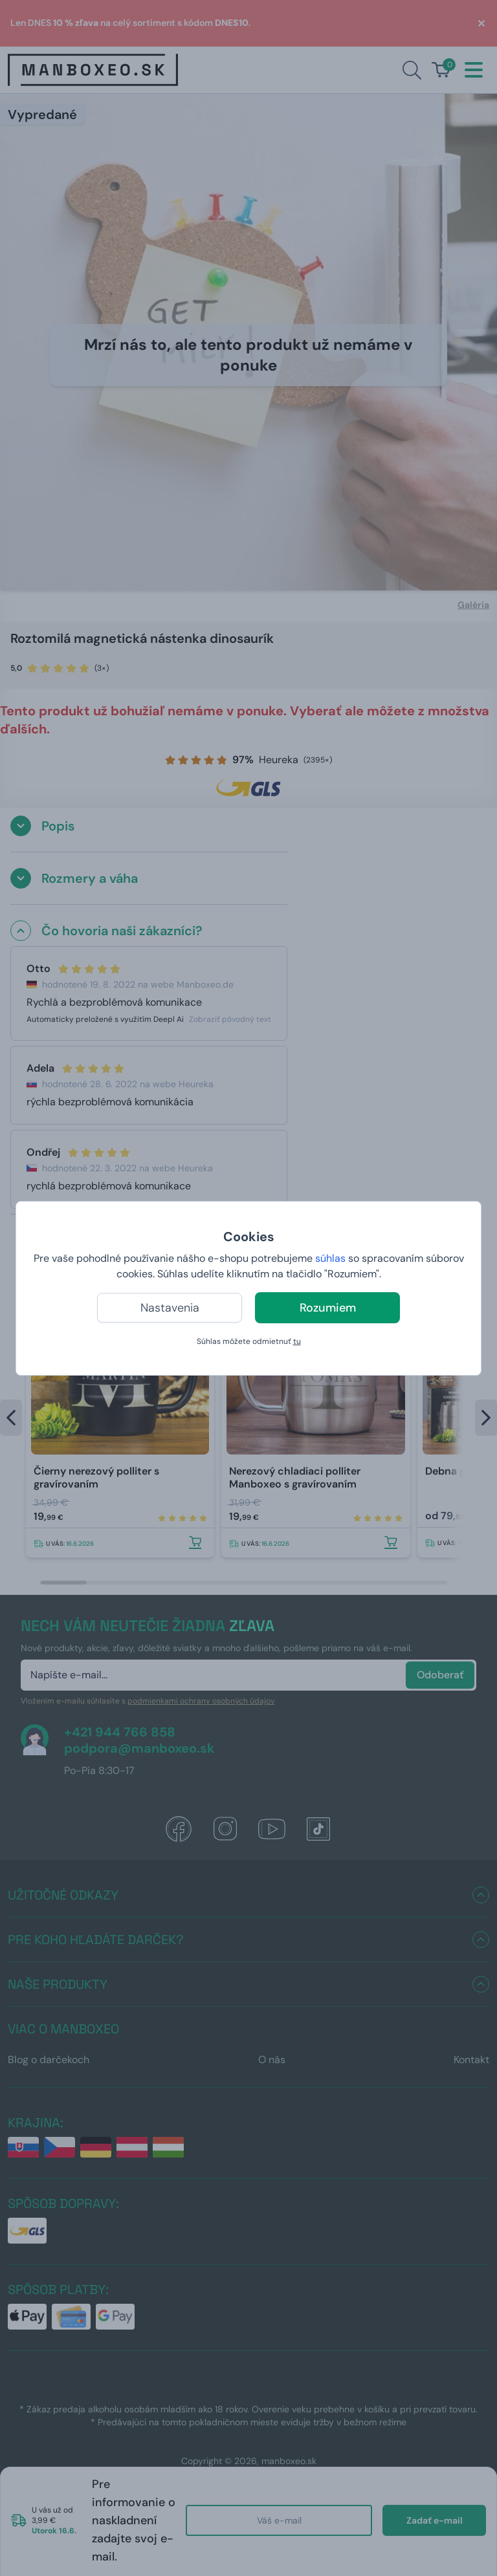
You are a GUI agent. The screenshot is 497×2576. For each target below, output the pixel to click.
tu (297, 1341)
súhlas (330, 1258)
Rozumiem (328, 1307)
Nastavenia (169, 1307)
